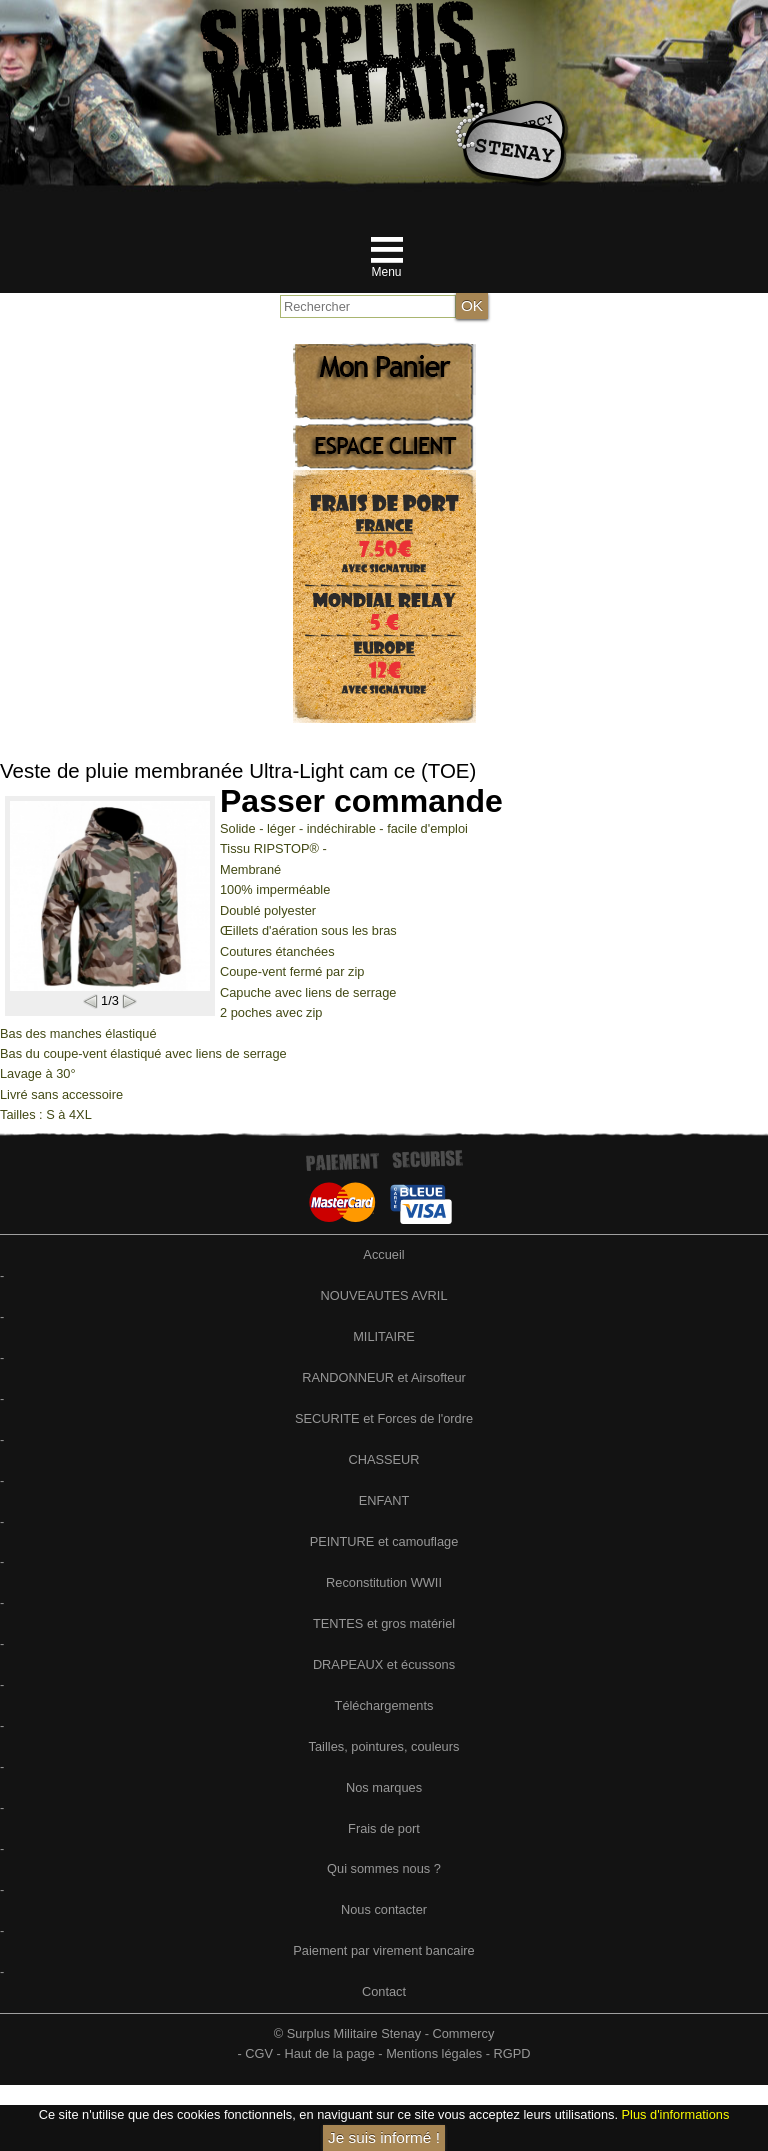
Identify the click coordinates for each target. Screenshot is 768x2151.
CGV (259, 2053)
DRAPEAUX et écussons (384, 1664)
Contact (384, 1991)
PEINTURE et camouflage (384, 1541)
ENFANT (384, 1500)
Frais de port (384, 1828)
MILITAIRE (384, 1336)
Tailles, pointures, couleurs (384, 1746)
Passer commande (361, 801)
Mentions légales (434, 2053)
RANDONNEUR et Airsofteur (384, 1377)
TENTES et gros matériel (384, 1623)
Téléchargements (384, 1705)
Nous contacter (384, 1909)
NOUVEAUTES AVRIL (383, 1295)
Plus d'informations (676, 2114)
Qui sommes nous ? (384, 1868)
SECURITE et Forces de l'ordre (384, 1418)
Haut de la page (329, 2053)
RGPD (512, 2053)
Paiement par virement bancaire (383, 1950)
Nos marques (384, 1787)
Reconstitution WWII (384, 1582)
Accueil (383, 1254)
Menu (386, 272)
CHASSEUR (383, 1459)
